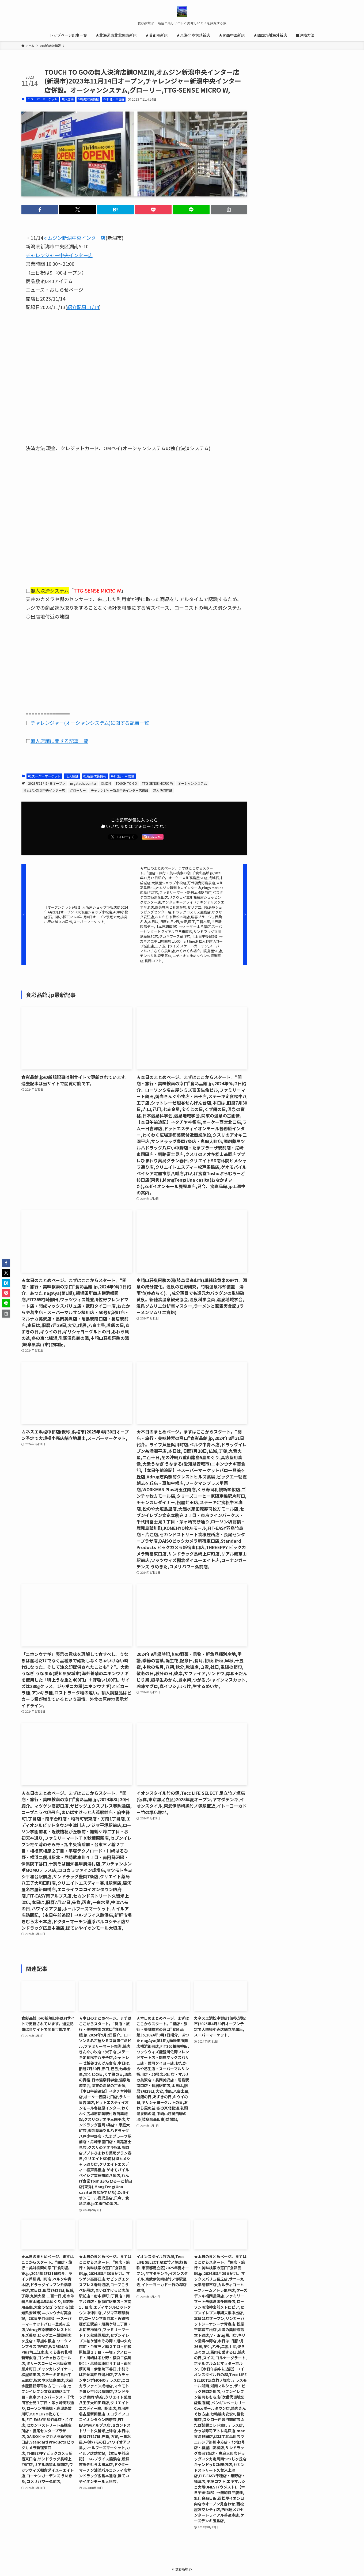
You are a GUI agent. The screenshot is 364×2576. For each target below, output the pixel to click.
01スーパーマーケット (42, 99)
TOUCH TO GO (126, 783)
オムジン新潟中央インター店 (44, 790)
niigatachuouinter (83, 783)
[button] (39, 209)
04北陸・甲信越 (113, 99)
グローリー (78, 790)
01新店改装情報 (88, 99)
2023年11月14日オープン (46, 783)
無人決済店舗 (162, 790)
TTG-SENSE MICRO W (157, 783)
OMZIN (106, 783)
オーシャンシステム (192, 783)
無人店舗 (68, 99)
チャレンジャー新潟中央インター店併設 (119, 790)
